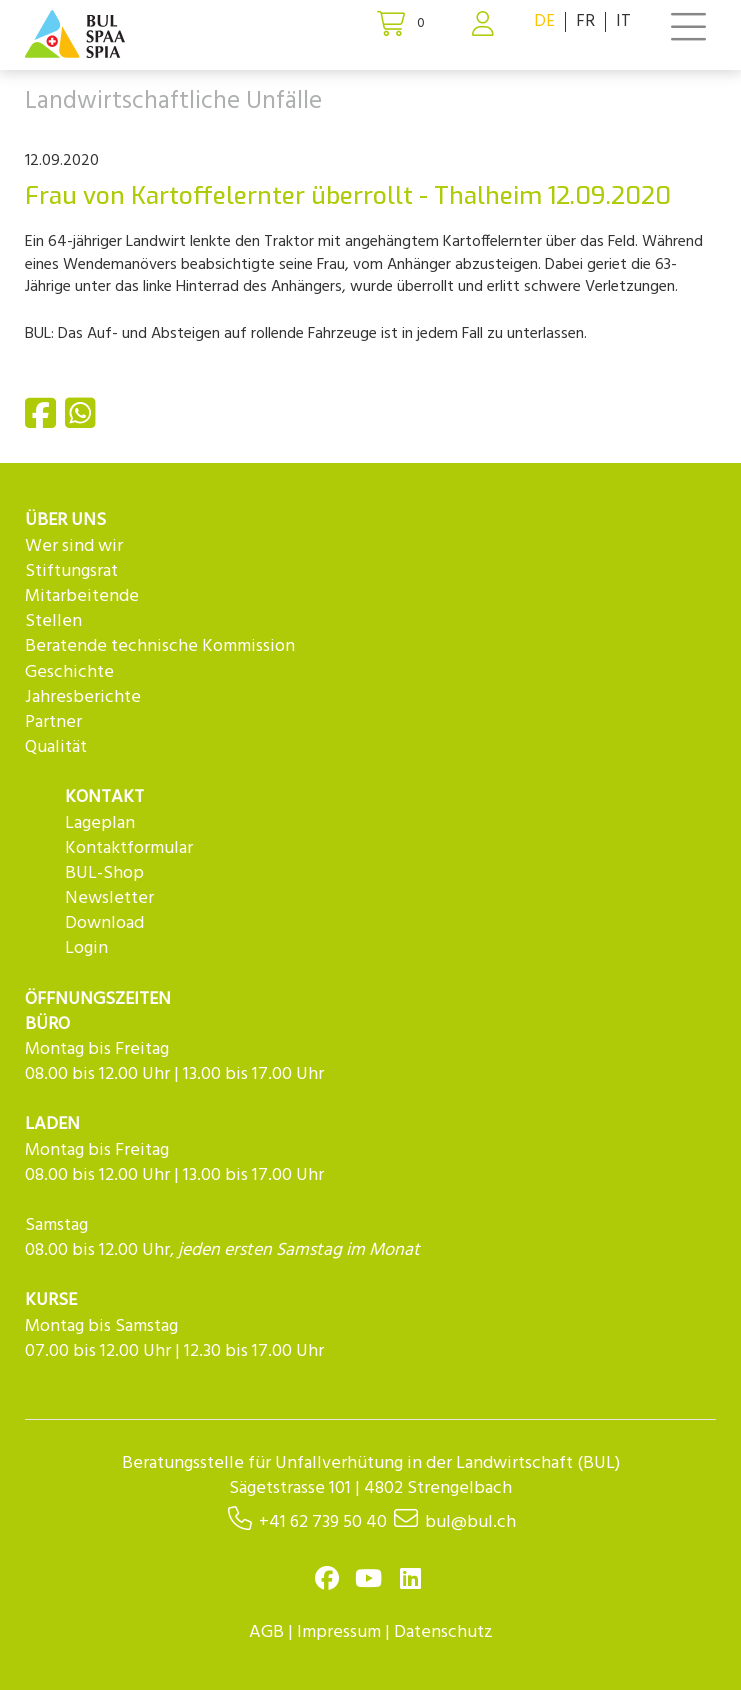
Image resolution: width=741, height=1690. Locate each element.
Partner (53, 722)
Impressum (339, 1632)
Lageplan (100, 823)
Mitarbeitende (82, 596)
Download (104, 923)
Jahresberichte (83, 697)
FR (585, 21)
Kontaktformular (129, 848)
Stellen (53, 621)
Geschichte (69, 672)
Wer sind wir (74, 546)
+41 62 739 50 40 (323, 1522)
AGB (266, 1632)
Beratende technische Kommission (160, 646)
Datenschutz (443, 1632)
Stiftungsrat (71, 571)
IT (623, 21)
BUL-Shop (104, 873)
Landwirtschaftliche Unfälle (173, 102)
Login (86, 948)
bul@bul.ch (470, 1522)
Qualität (56, 747)
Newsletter (109, 898)
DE (544, 21)
